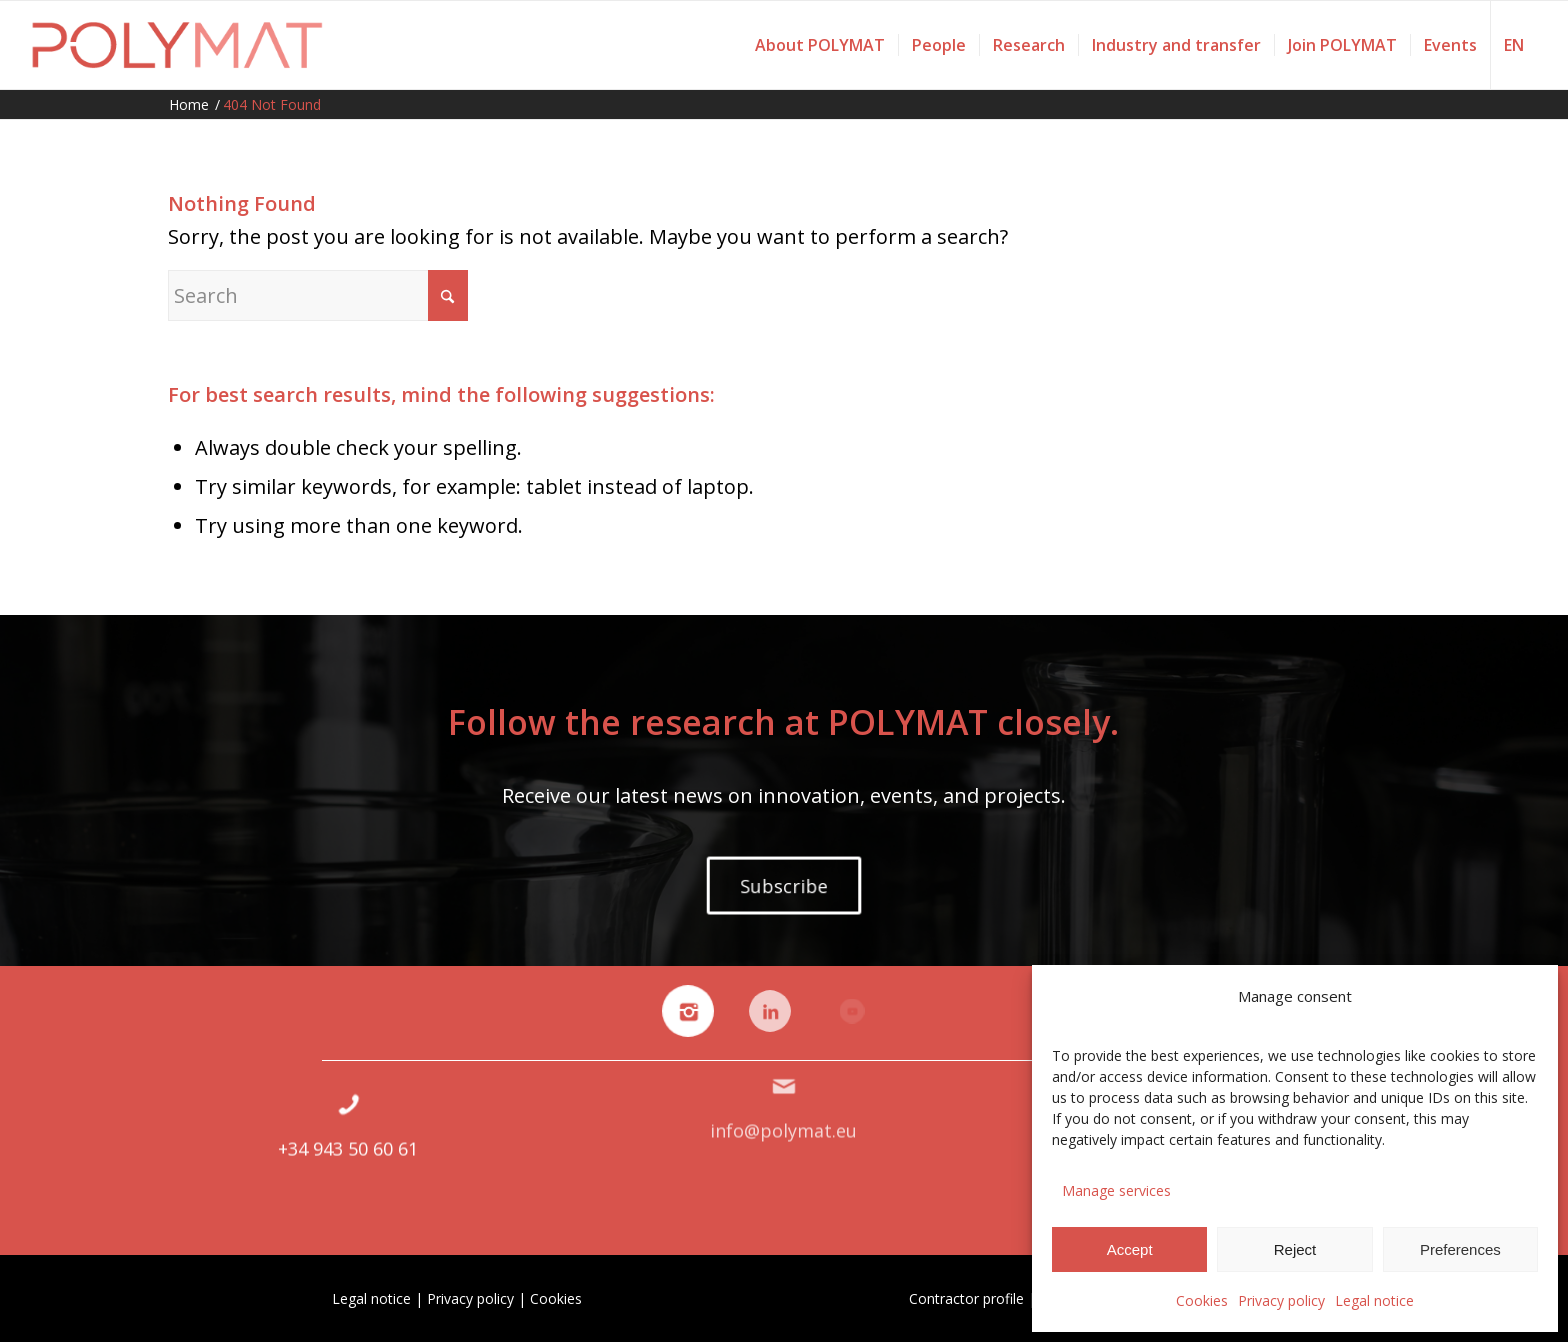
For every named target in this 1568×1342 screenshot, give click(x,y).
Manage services (1116, 1190)
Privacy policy (1281, 1300)
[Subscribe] (784, 885)
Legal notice (1374, 1300)
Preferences (1460, 1249)
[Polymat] (177, 45)
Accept (1130, 1249)
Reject (1295, 1249)
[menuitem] (820, 45)
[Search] (318, 295)
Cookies (1202, 1300)
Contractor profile (966, 1298)
